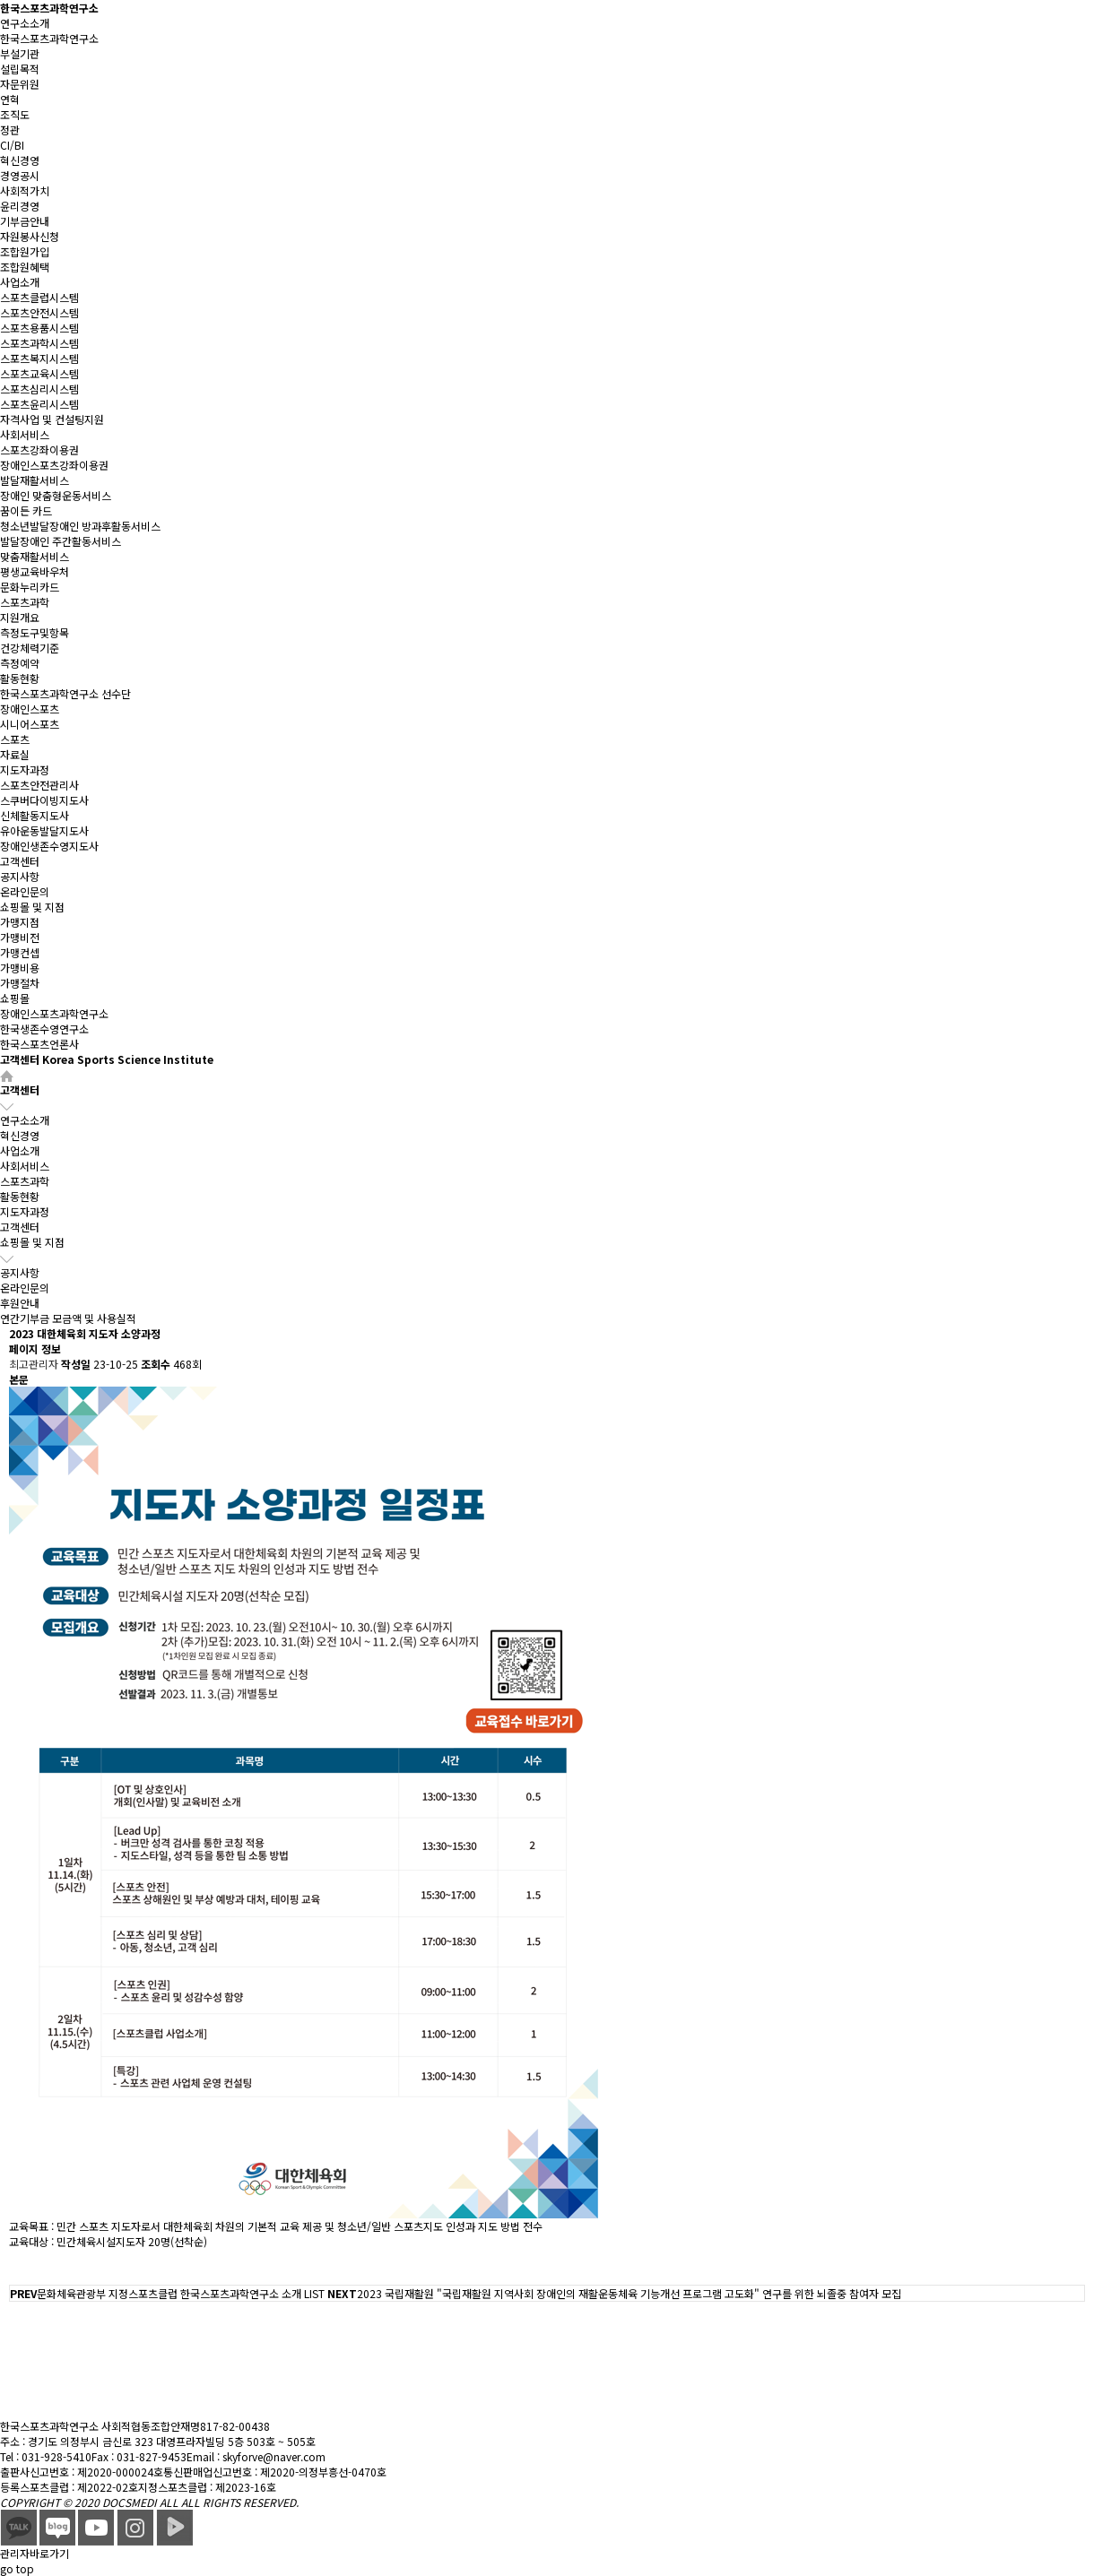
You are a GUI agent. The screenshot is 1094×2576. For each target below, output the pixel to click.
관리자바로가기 (34, 2553)
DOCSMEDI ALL (140, 2502)
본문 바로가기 (0, 0)
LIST (314, 2293)
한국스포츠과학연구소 (49, 7)
